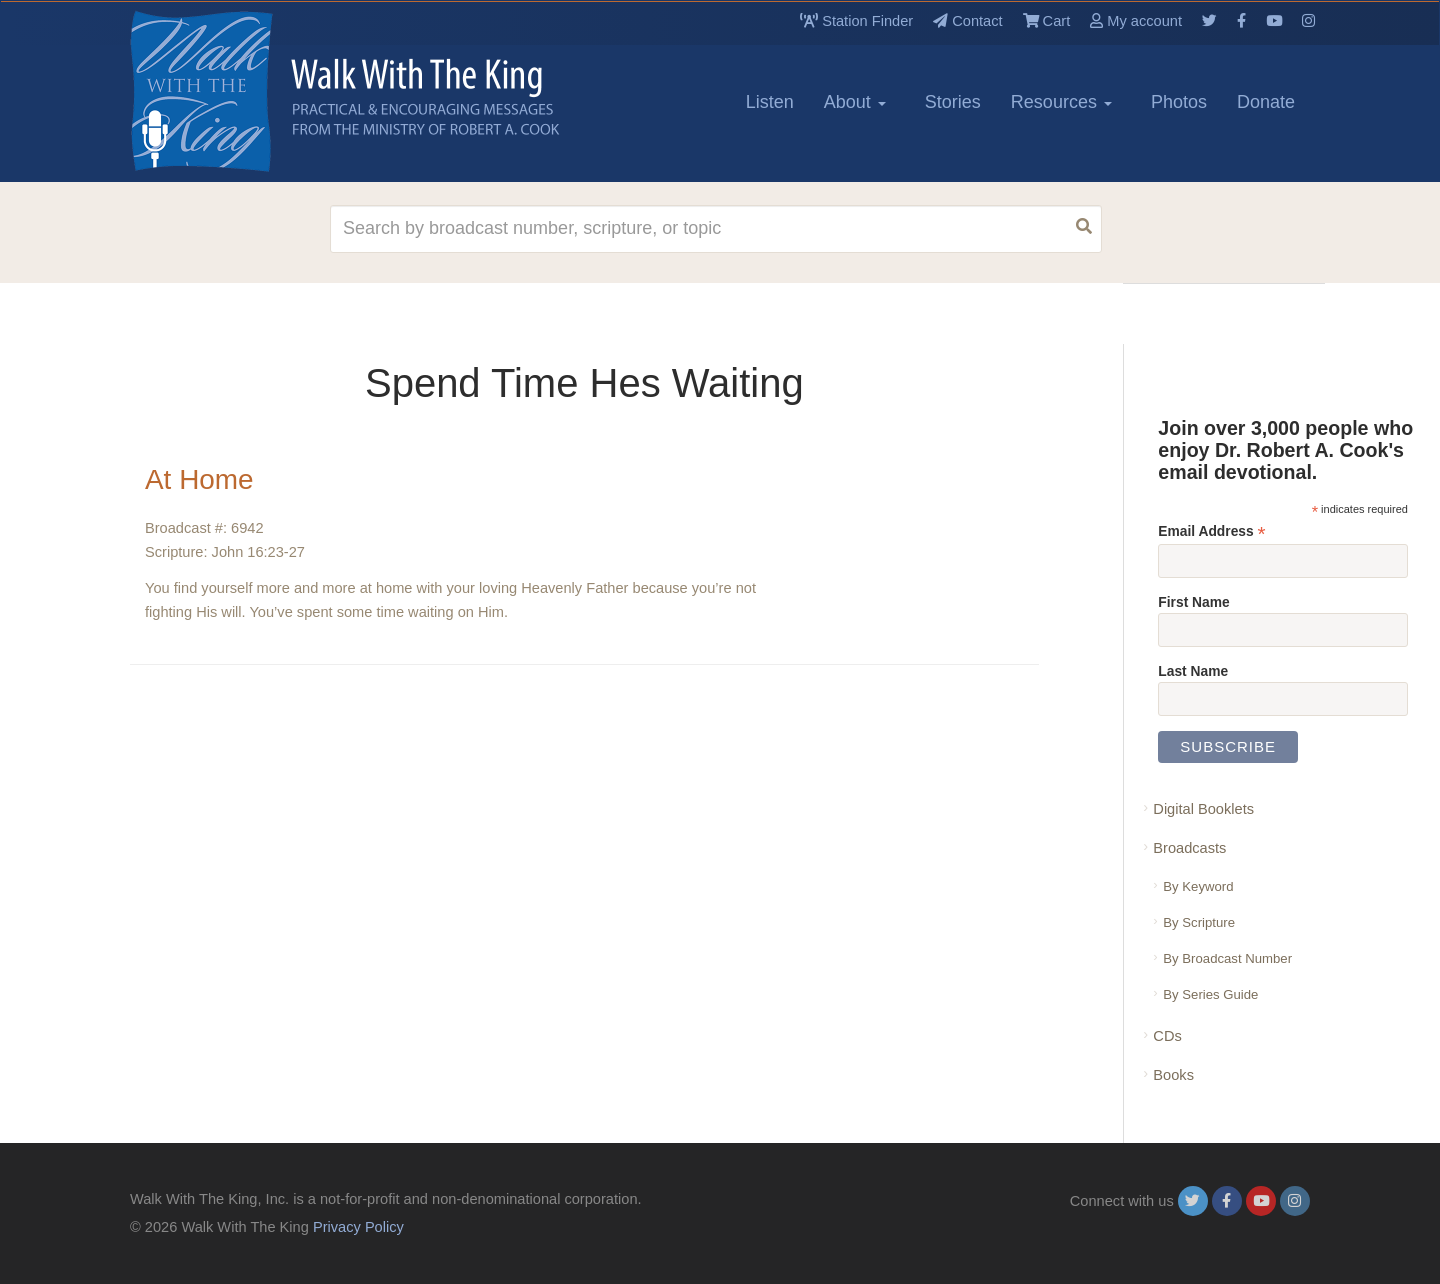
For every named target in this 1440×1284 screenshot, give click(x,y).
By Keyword (1198, 886)
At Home (199, 479)
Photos (1179, 102)
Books (1173, 1075)
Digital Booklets (1203, 809)
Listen (770, 102)
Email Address (1211, 531)
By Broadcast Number (1227, 958)
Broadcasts (1189, 848)
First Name (1193, 602)
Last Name (1193, 671)
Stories (953, 102)
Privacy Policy (358, 1227)
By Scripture (1199, 922)
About (855, 102)
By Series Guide (1210, 994)
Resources (1061, 102)
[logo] (220, 91)
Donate (1266, 102)
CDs (1167, 1036)
